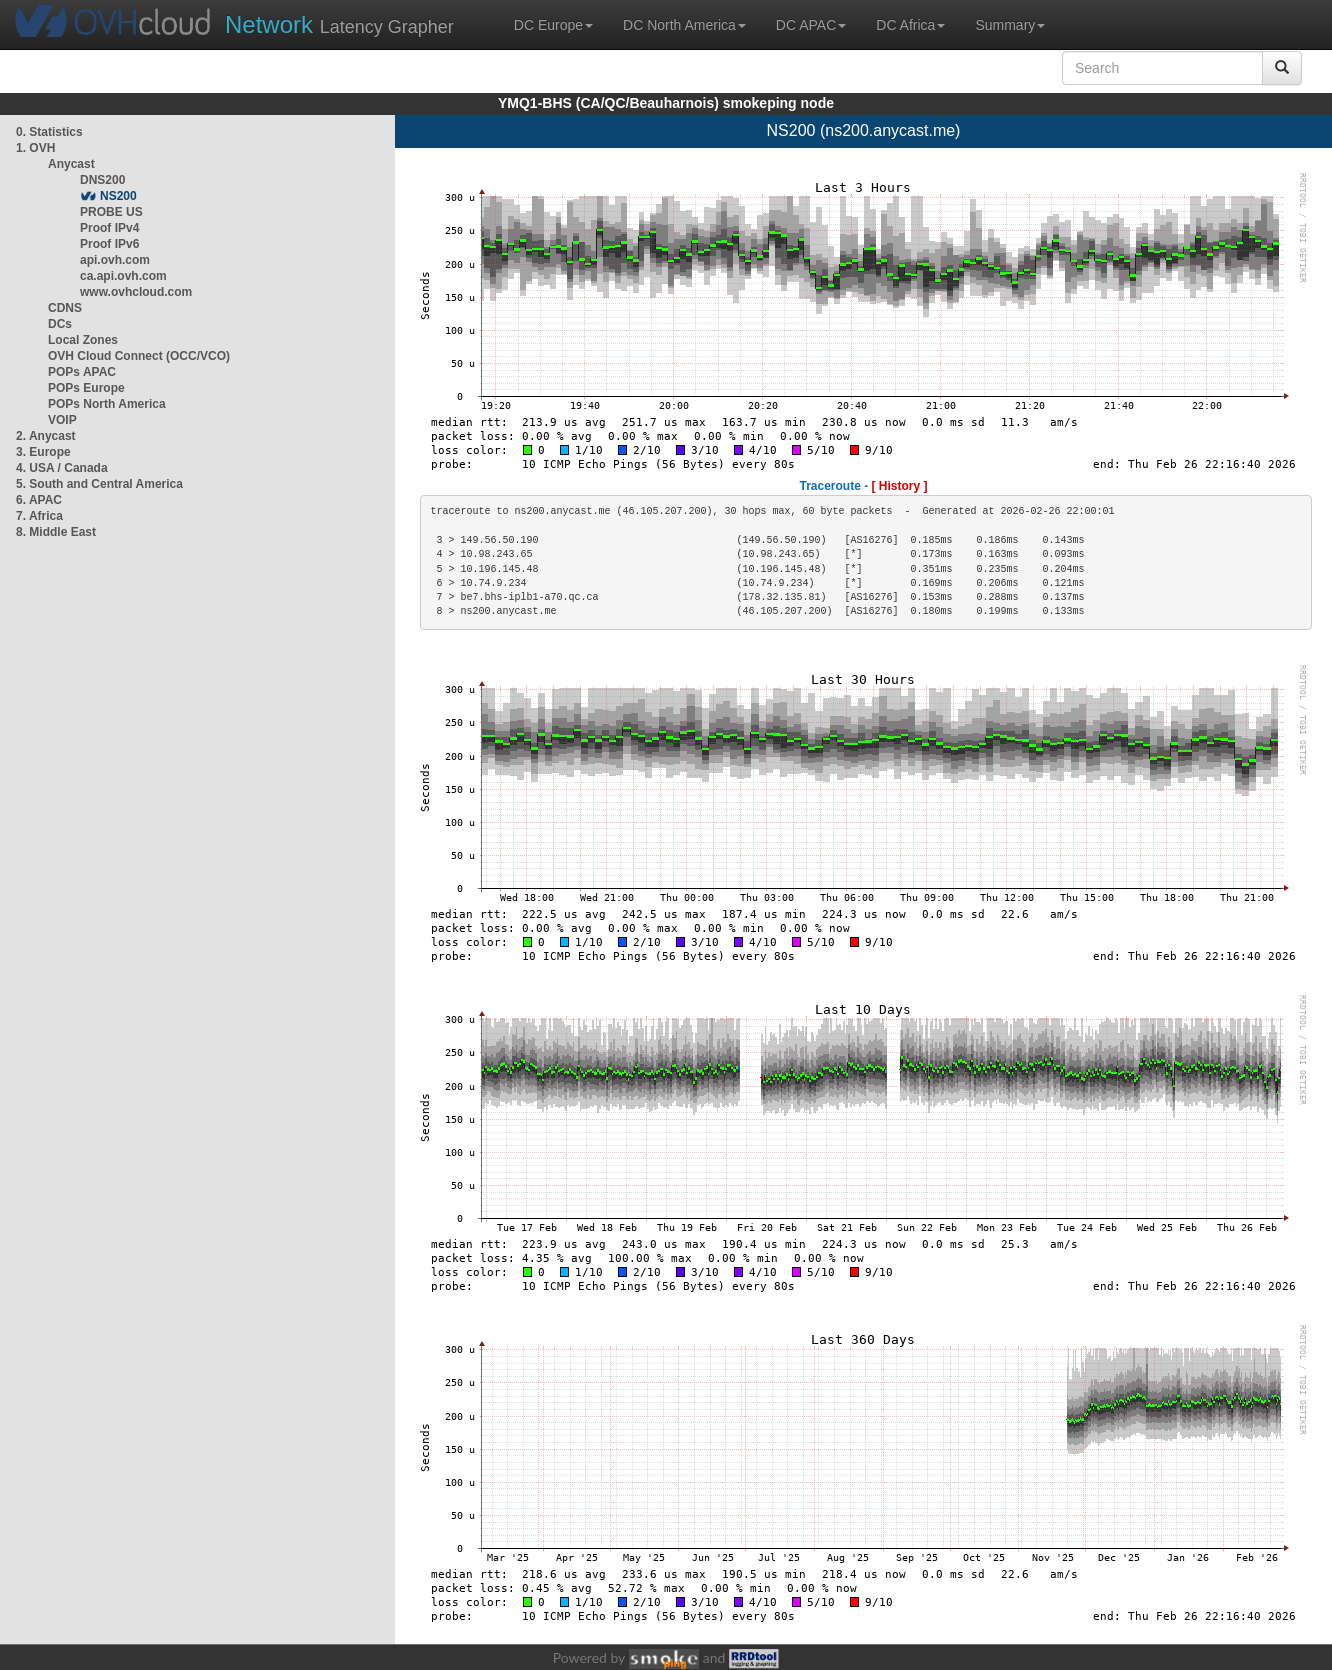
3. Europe (43, 452)
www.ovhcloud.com (136, 292)
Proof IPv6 (109, 244)
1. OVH (35, 148)
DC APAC (811, 25)
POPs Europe (86, 388)
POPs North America (107, 404)
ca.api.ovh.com (123, 276)
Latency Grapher (339, 24)
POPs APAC (82, 372)
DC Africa (910, 25)
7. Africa (39, 516)
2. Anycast (46, 436)
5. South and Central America (99, 484)
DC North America (684, 25)
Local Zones (83, 340)
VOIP (62, 420)
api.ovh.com (115, 260)
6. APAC (39, 500)
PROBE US (111, 212)
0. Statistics (49, 132)
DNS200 (102, 180)
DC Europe (553, 25)
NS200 (118, 196)
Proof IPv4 (109, 228)
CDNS (65, 308)
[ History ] (900, 486)
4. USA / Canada (62, 468)
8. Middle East (56, 532)
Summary (1010, 25)
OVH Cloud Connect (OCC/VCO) (139, 356)
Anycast (71, 164)
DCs (60, 324)
